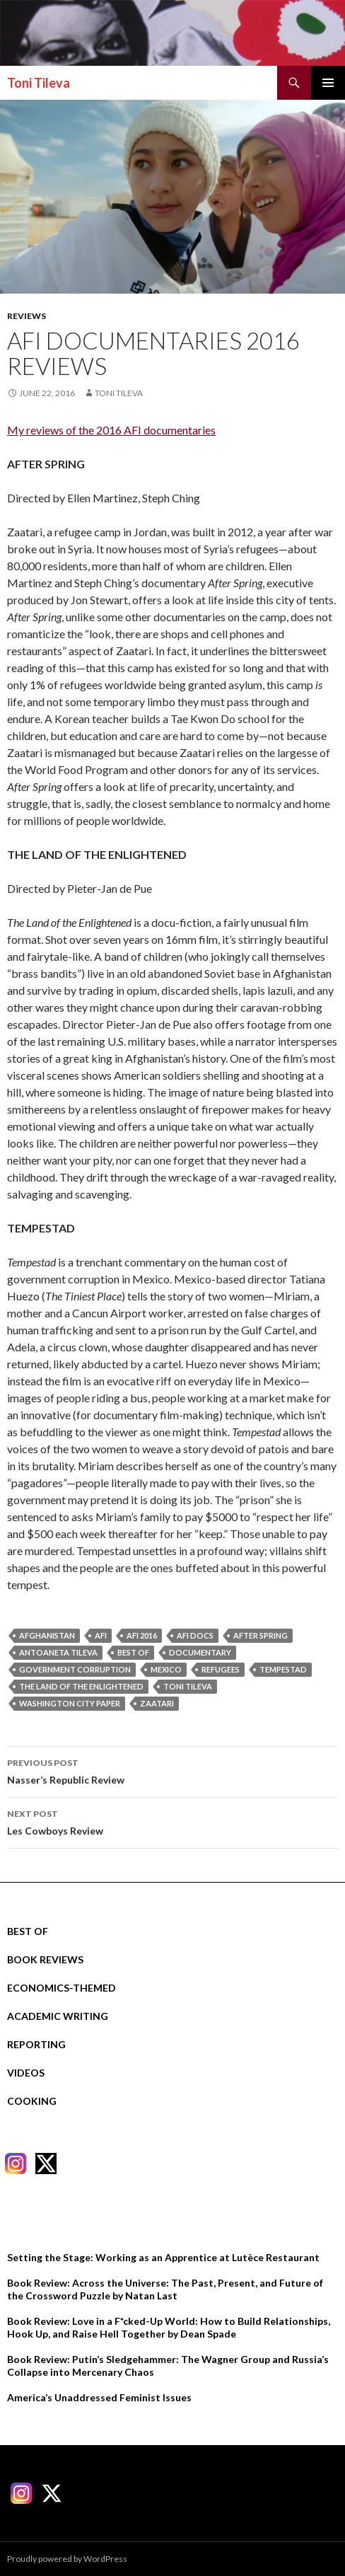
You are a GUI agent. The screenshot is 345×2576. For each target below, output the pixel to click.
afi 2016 (142, 1635)
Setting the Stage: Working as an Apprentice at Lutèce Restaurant (163, 2257)
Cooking (32, 2101)
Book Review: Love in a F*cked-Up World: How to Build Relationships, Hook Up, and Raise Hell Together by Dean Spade (168, 2327)
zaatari (157, 1703)
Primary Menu (328, 83)
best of (133, 1652)
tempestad (283, 1669)
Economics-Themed (61, 1988)
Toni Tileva (38, 83)
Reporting (36, 2044)
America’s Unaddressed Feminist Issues (99, 2397)
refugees (220, 1669)
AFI (101, 1635)
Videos (26, 2073)
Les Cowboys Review (172, 1821)
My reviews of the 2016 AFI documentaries (111, 430)
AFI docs (195, 1635)
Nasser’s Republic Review (172, 1770)
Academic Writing (57, 2016)
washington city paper (69, 1703)
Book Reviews (45, 1959)
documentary (200, 1652)
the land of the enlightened (81, 1686)
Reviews (26, 316)
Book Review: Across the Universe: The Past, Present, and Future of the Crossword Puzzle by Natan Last (165, 2289)
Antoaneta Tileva (58, 1652)
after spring (260, 1635)
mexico (166, 1669)
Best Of (27, 1931)
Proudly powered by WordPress (67, 2558)
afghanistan (47, 1635)
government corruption (75, 1669)
